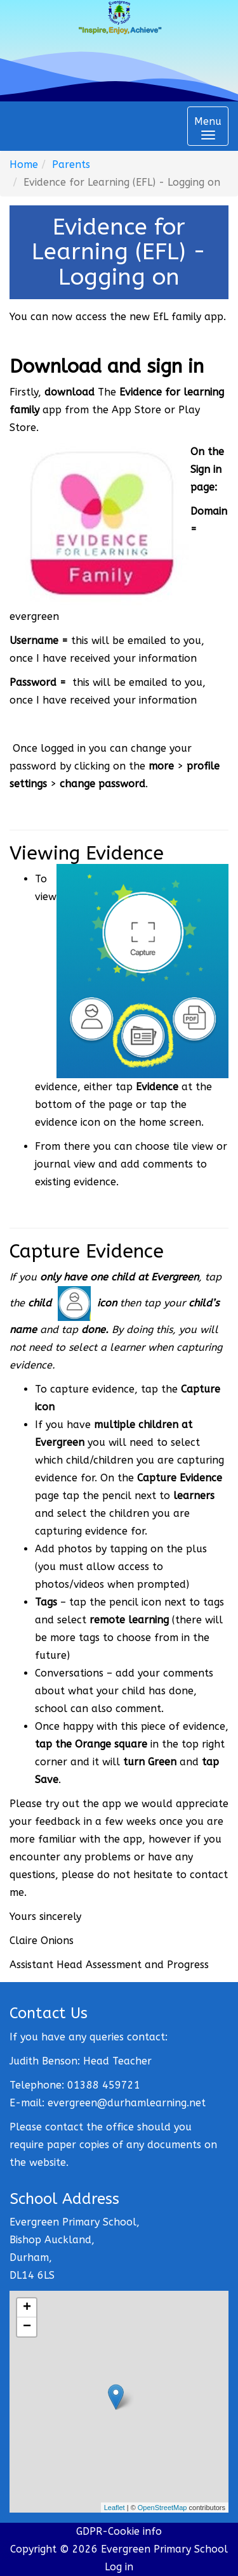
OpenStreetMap (162, 2507)
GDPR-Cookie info (119, 2531)
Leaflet (114, 2507)
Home (24, 164)
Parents (71, 164)
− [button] (27, 2326)
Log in (119, 2567)
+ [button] (27, 2307)
